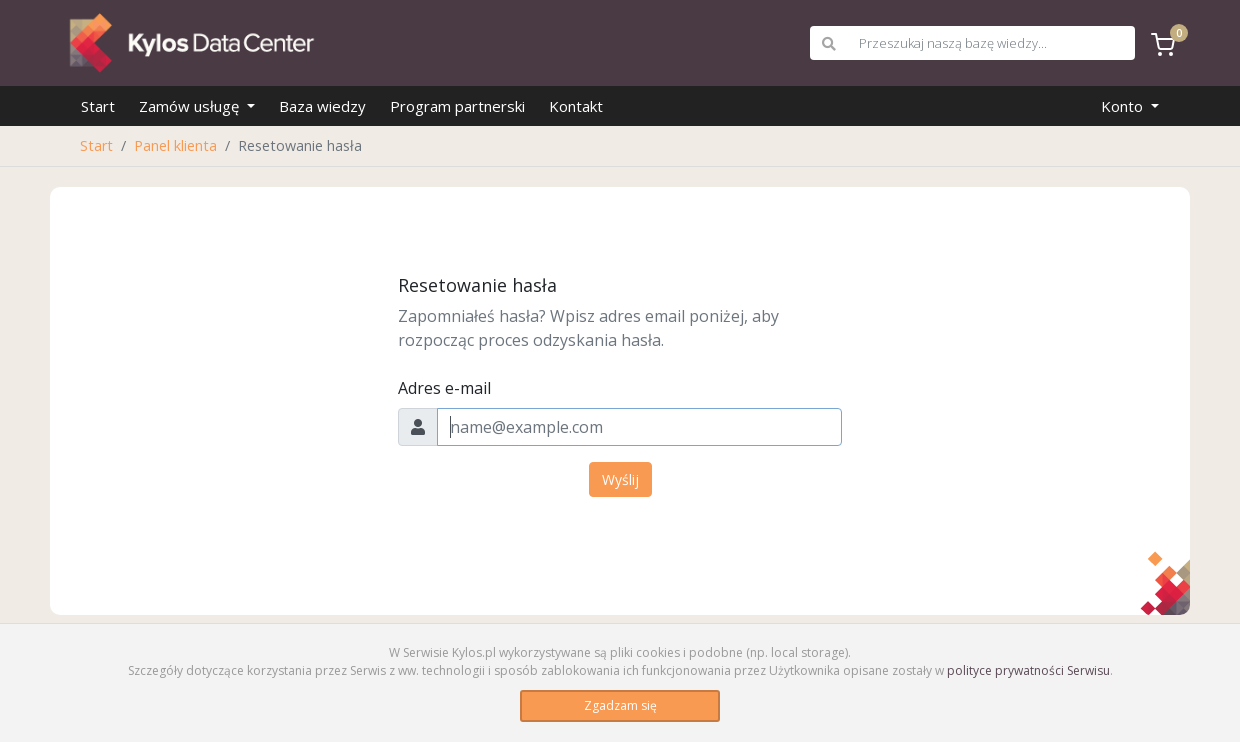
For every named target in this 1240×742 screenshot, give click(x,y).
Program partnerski (457, 106)
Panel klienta (175, 145)
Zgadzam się (620, 705)
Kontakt (576, 106)
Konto (1124, 106)
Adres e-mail (444, 388)
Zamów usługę (191, 106)
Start (98, 106)
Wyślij (620, 479)
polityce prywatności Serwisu (1028, 670)
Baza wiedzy (322, 106)
